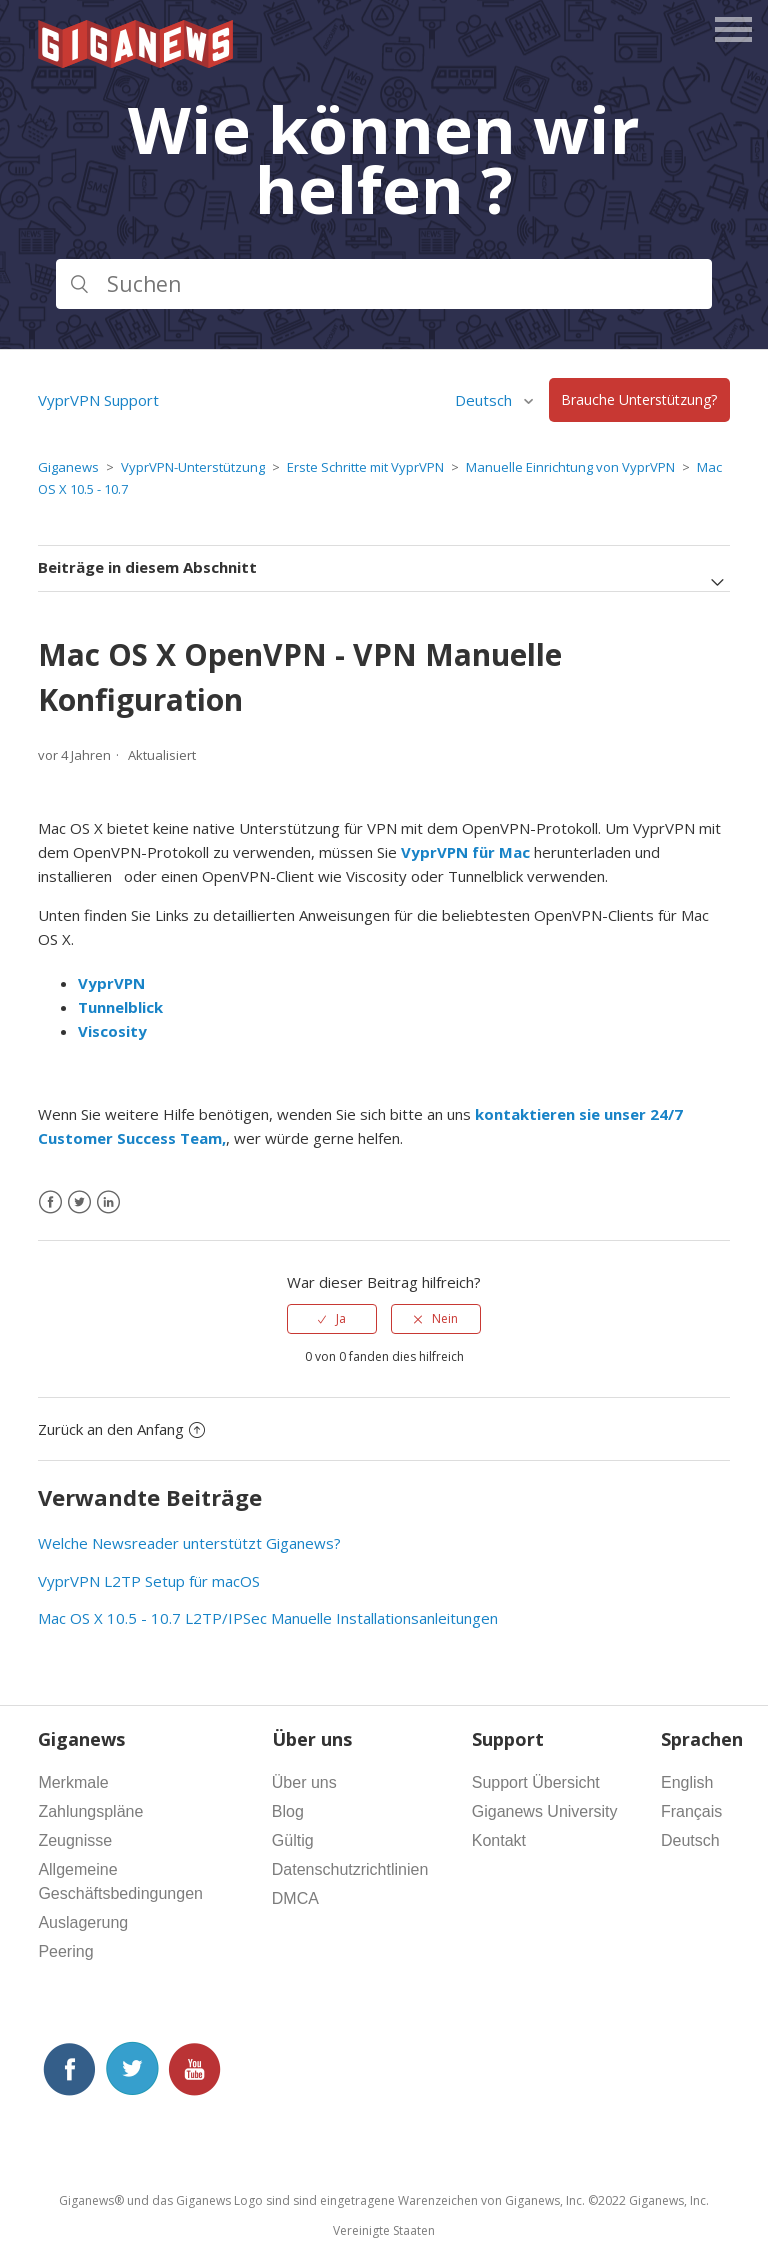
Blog (288, 1811)
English (687, 1782)
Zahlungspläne (90, 1811)
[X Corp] (79, 1202)
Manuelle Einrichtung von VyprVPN (570, 467)
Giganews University (545, 1811)
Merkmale (73, 1782)
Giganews (68, 467)
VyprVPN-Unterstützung (193, 467)
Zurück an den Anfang (121, 1429)
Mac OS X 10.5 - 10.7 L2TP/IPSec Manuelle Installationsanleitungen (268, 1618)
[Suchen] (383, 284)
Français (691, 1811)
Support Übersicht (536, 1782)
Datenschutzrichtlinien (350, 1869)
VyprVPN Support (98, 400)
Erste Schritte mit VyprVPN (365, 467)
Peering (65, 1951)
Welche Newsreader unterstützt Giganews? (189, 1543)
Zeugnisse (75, 1840)
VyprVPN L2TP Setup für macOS (149, 1581)
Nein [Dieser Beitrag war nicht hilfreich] (445, 1318)
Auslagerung (83, 1922)
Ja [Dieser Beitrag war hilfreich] (341, 1318)
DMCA (295, 1898)
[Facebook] (50, 1202)
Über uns (304, 1782)
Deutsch (485, 400)
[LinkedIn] (108, 1202)
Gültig (293, 1840)
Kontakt (499, 1840)
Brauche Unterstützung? (639, 400)
